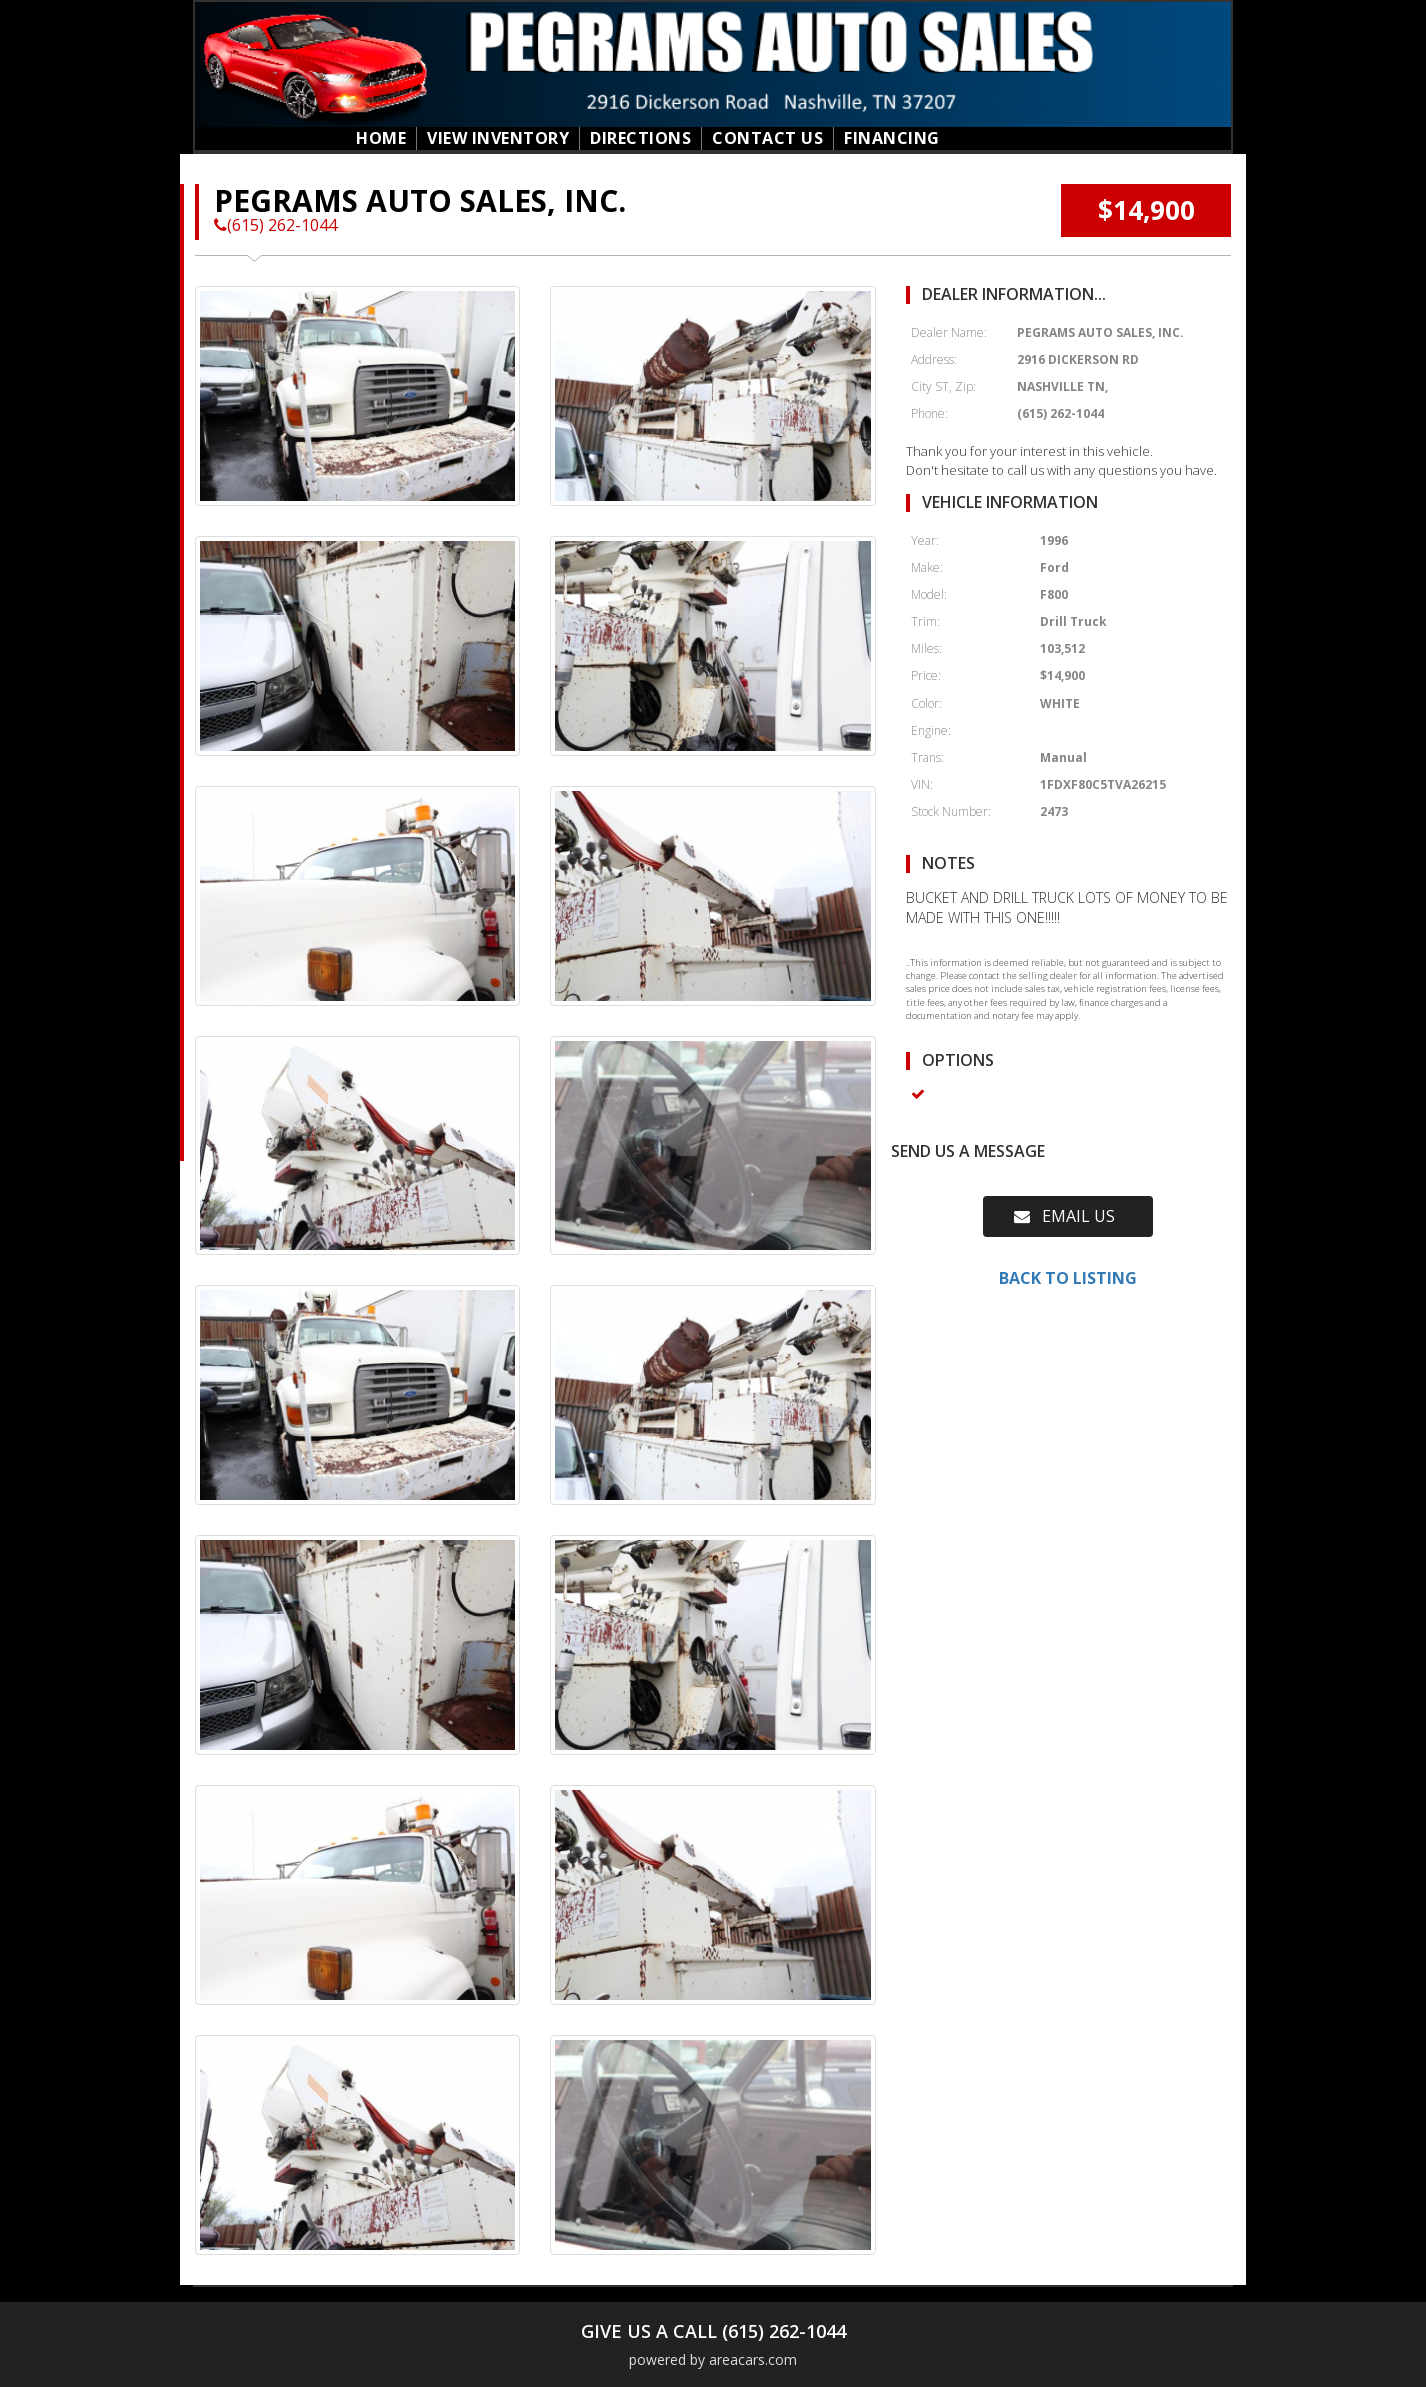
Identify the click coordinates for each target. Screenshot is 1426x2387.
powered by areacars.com (713, 2359)
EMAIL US (1064, 1216)
